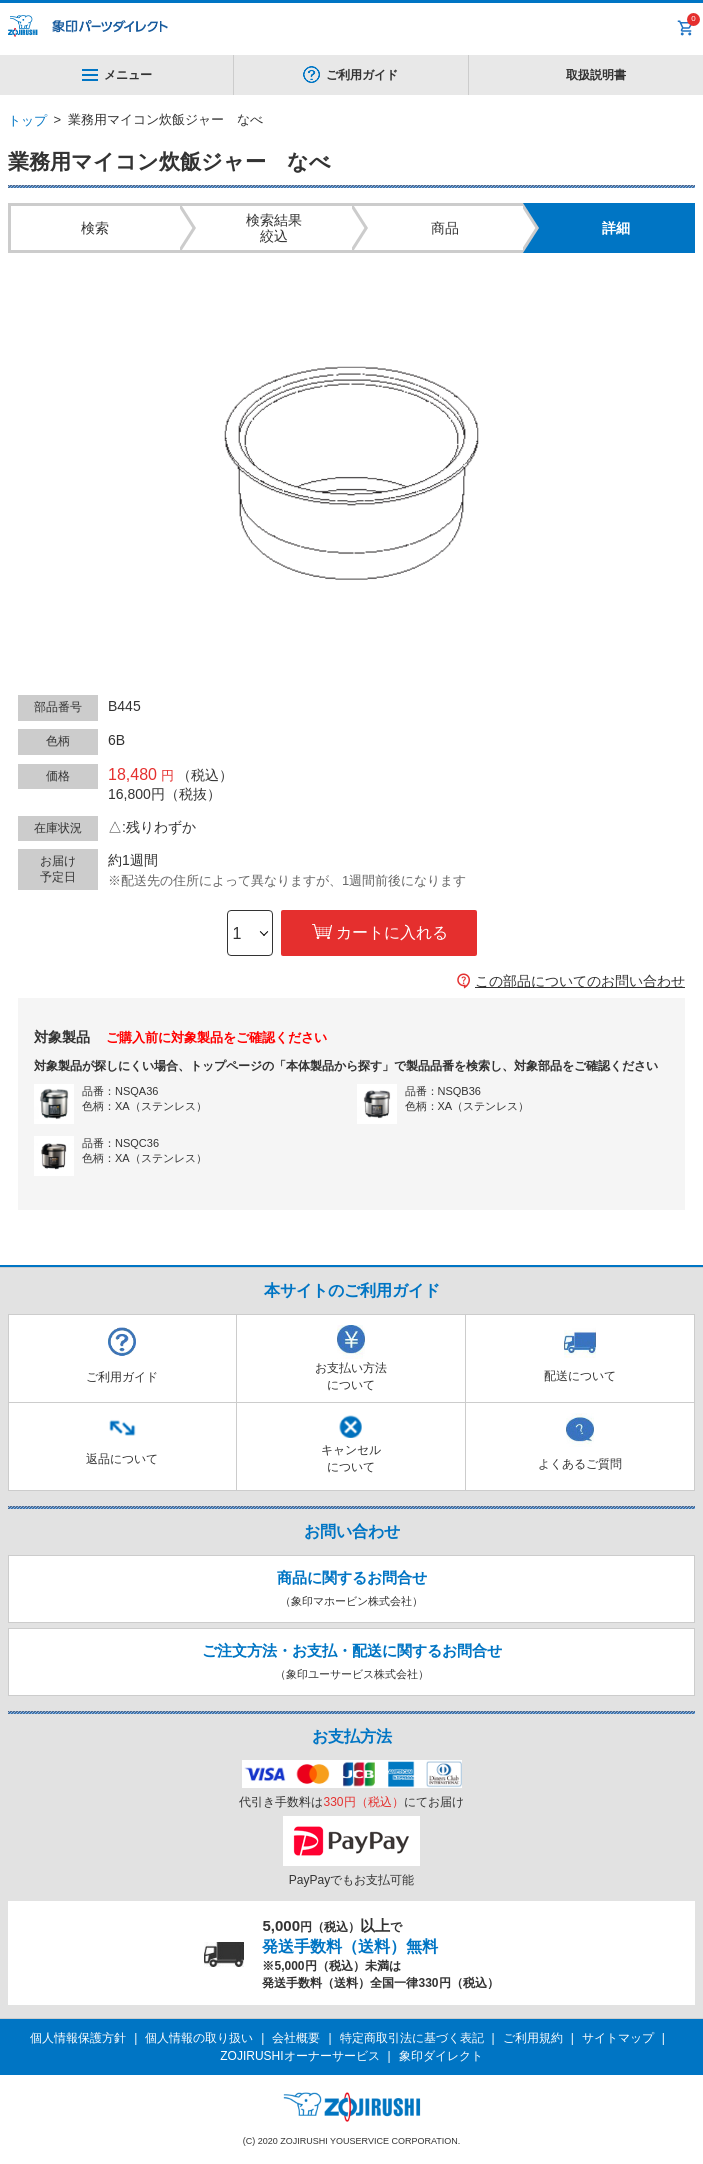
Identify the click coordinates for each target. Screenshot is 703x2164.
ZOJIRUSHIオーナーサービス (299, 2056)
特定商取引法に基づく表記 (412, 2038)
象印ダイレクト (441, 2056)
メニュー (117, 75)
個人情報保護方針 (78, 2038)
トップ (27, 120)
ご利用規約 (533, 2038)
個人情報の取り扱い (199, 2038)
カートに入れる (392, 932)
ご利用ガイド (362, 75)
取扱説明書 (596, 75)
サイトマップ (618, 2038)
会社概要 (296, 2038)
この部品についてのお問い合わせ (580, 981)
